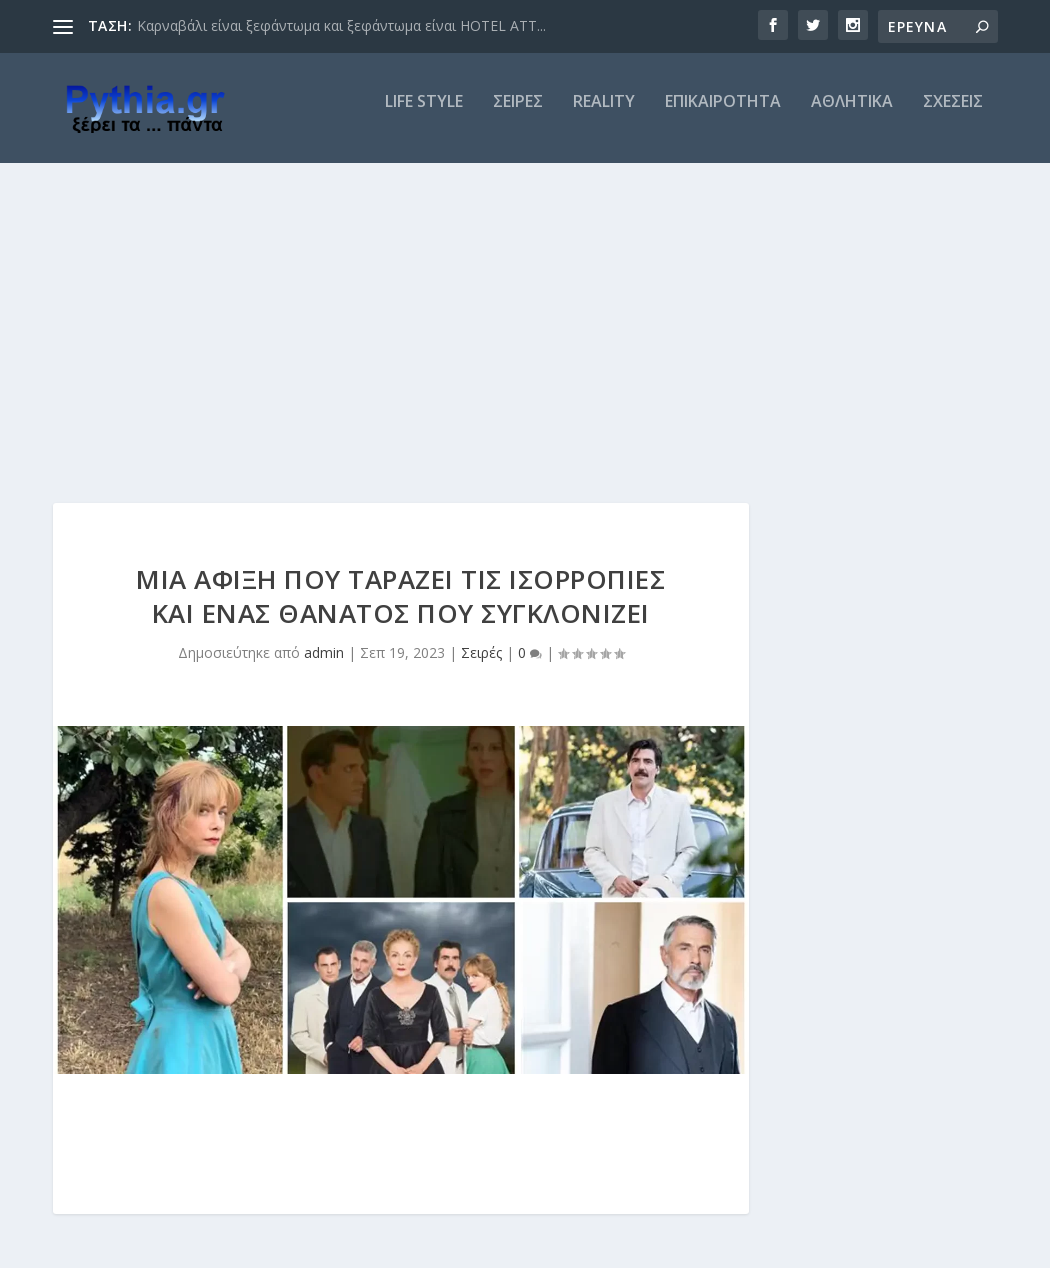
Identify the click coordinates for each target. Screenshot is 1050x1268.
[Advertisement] (525, 327)
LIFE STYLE (424, 116)
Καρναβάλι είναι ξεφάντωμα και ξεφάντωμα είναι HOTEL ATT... (341, 25)
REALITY (604, 116)
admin (324, 666)
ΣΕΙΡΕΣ (518, 116)
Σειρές (481, 666)
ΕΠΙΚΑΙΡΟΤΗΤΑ (723, 116)
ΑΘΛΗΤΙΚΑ (852, 116)
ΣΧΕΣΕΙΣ (953, 116)
